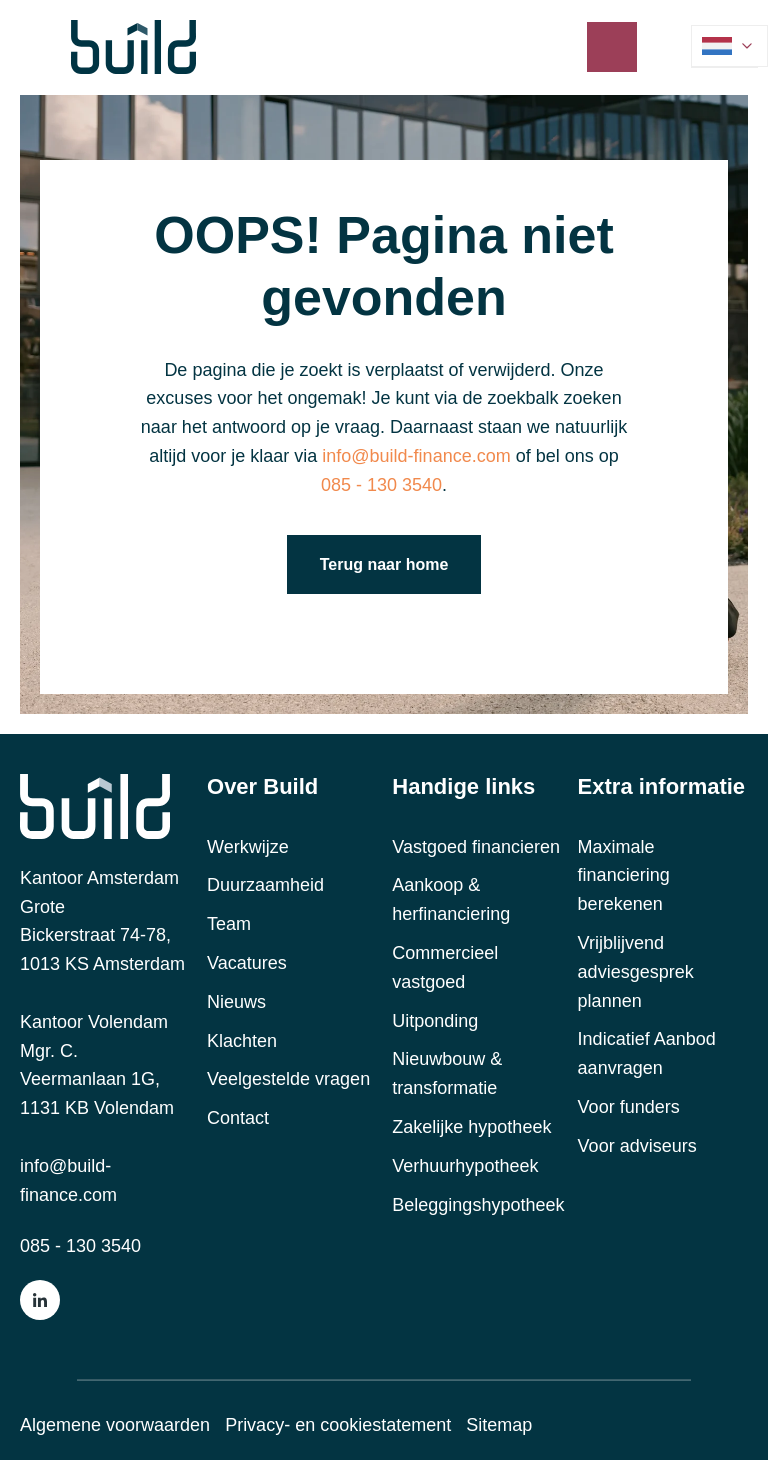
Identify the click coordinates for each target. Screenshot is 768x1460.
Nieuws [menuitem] (236, 1002)
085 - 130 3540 (381, 485)
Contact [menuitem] (238, 1118)
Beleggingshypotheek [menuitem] (478, 1205)
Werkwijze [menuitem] (248, 847)
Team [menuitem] (229, 924)
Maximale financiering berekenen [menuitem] (624, 876)
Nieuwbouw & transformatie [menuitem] (447, 1073)
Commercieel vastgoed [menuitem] (445, 967)
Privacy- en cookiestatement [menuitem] (338, 1425)
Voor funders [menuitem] (629, 1107)
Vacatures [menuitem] (247, 963)
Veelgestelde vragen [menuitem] (288, 1079)
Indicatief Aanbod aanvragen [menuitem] (647, 1053)
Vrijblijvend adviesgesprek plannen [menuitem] (636, 972)
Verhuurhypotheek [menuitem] (465, 1166)
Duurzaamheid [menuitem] (265, 885)
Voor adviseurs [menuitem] (637, 1146)
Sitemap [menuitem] (499, 1425)
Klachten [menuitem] (242, 1041)
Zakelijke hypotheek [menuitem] (471, 1127)
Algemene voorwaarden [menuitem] (115, 1425)
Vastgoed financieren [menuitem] (476, 847)
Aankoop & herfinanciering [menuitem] (451, 899)
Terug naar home (384, 564)
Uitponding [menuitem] (435, 1021)
